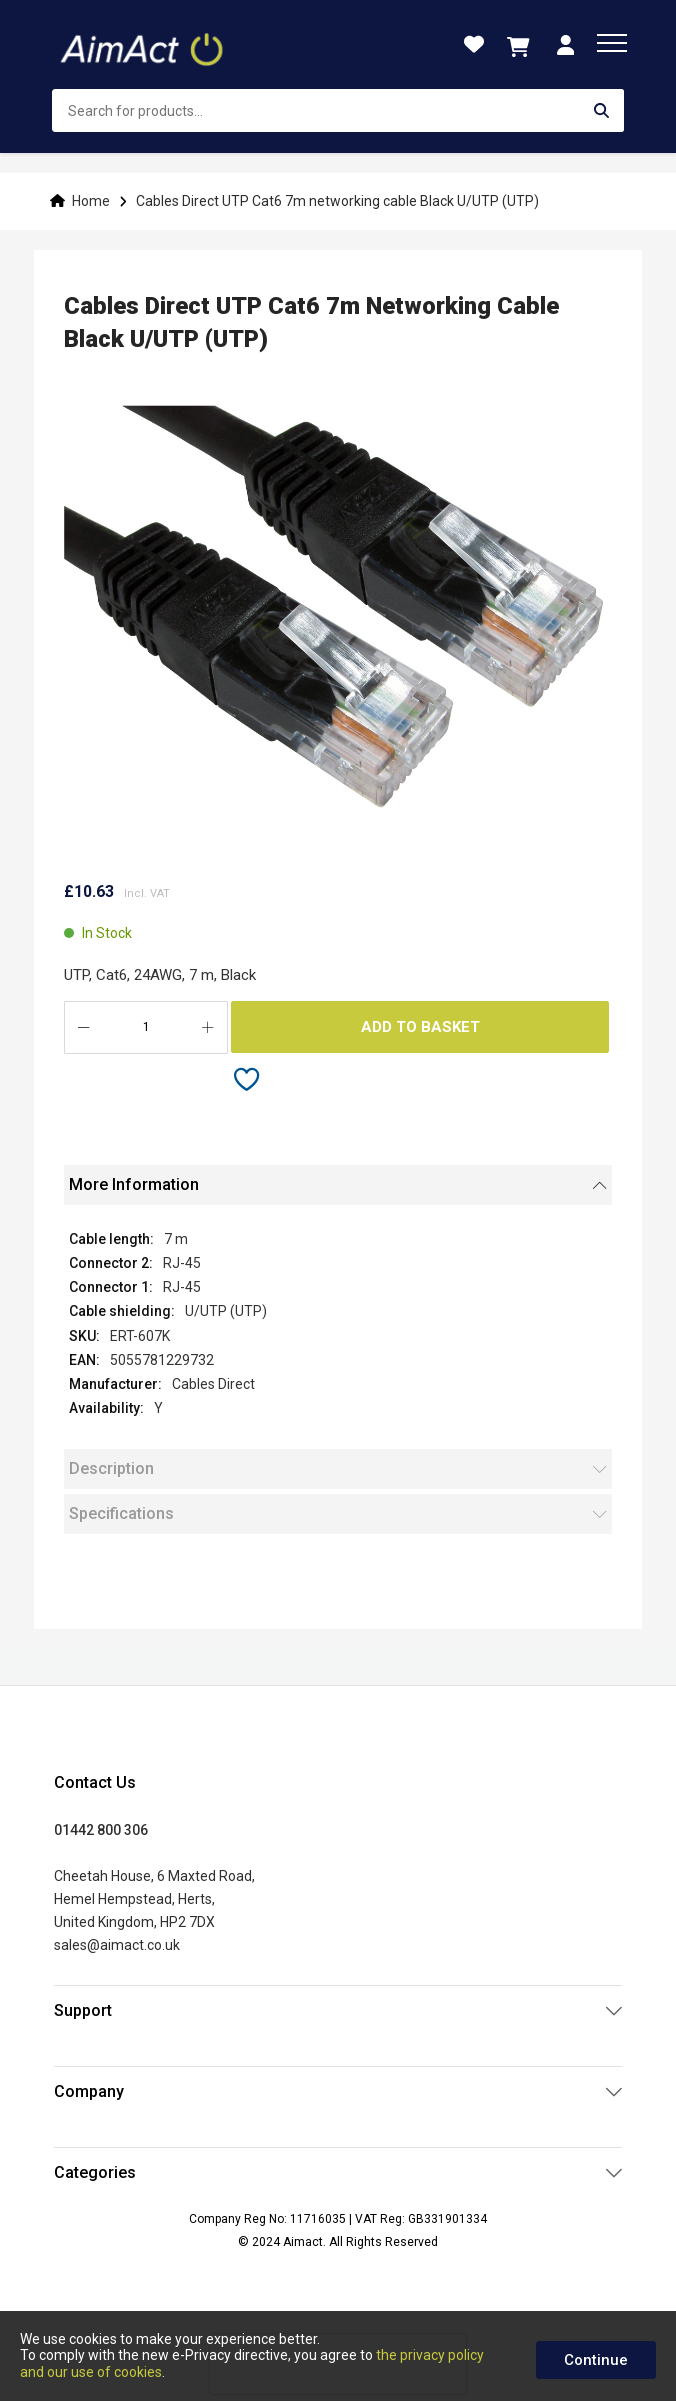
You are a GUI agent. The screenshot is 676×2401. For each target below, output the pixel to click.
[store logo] (144, 45)
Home (91, 201)
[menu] (612, 43)
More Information (134, 1184)
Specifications (121, 1513)
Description (111, 1468)
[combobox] (338, 110)
